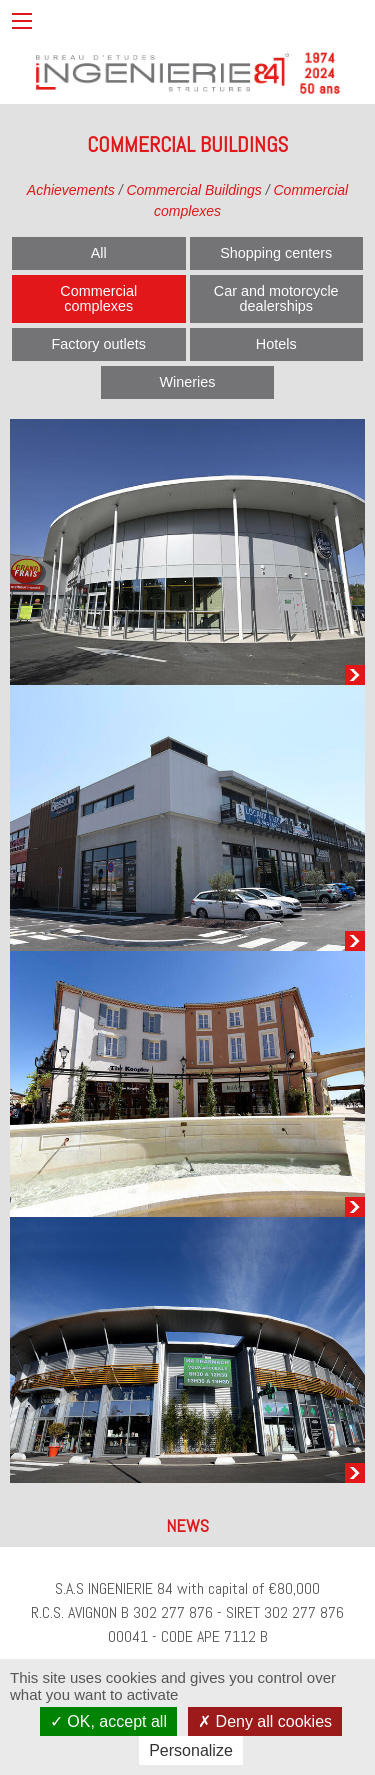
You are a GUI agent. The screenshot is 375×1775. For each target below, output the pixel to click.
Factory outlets (99, 344)
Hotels (276, 344)
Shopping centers (276, 253)
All (99, 253)
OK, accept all (108, 1721)
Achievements (71, 190)
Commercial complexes (98, 298)
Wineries (188, 382)
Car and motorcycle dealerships (276, 298)
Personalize (191, 1750)
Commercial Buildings (193, 190)
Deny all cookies (265, 1721)
